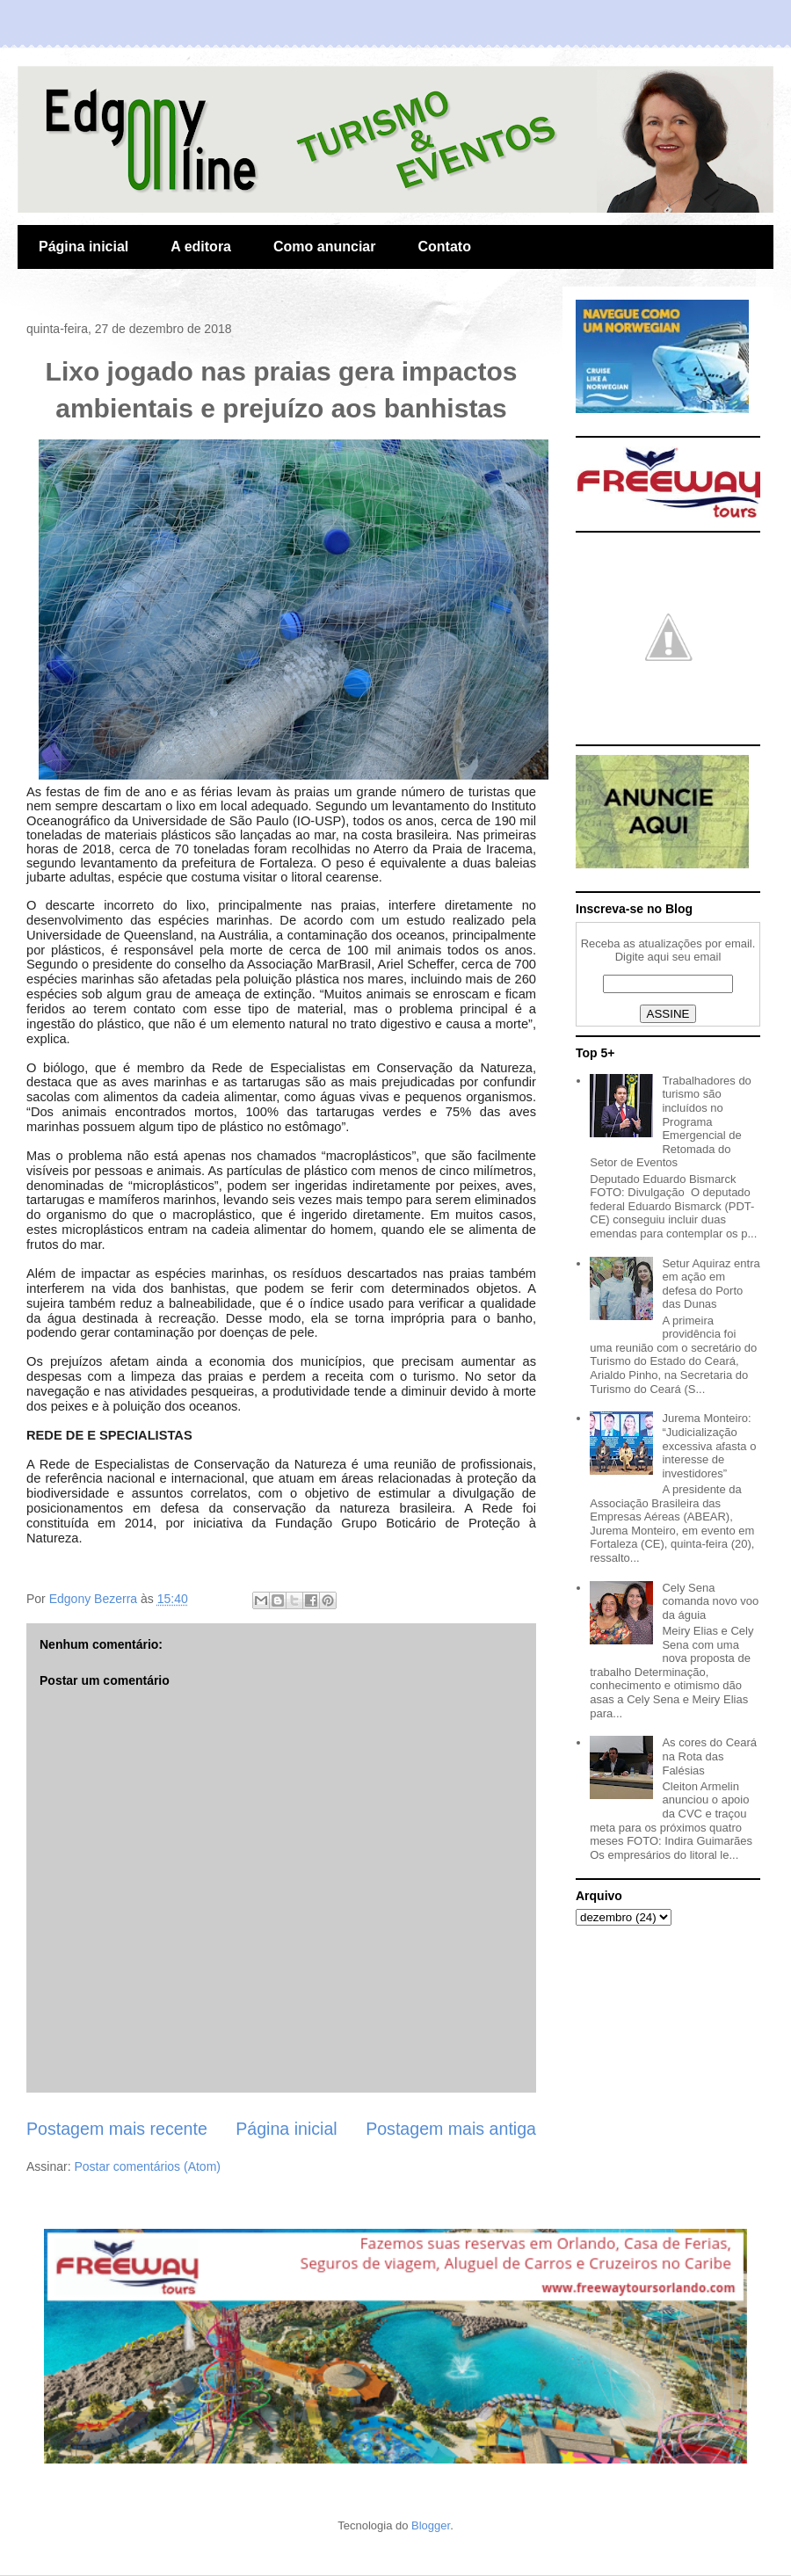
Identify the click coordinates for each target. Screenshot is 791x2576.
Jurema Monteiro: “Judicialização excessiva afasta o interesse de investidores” (709, 1445)
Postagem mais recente (116, 2128)
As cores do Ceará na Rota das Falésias (709, 1756)
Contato (443, 246)
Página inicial (83, 246)
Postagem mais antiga (451, 2128)
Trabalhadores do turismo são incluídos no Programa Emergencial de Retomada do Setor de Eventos (670, 1122)
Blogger (430, 2525)
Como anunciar (324, 246)
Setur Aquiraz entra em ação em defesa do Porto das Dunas (710, 1284)
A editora (201, 246)
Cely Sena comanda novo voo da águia (710, 1601)
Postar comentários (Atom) (147, 2166)
